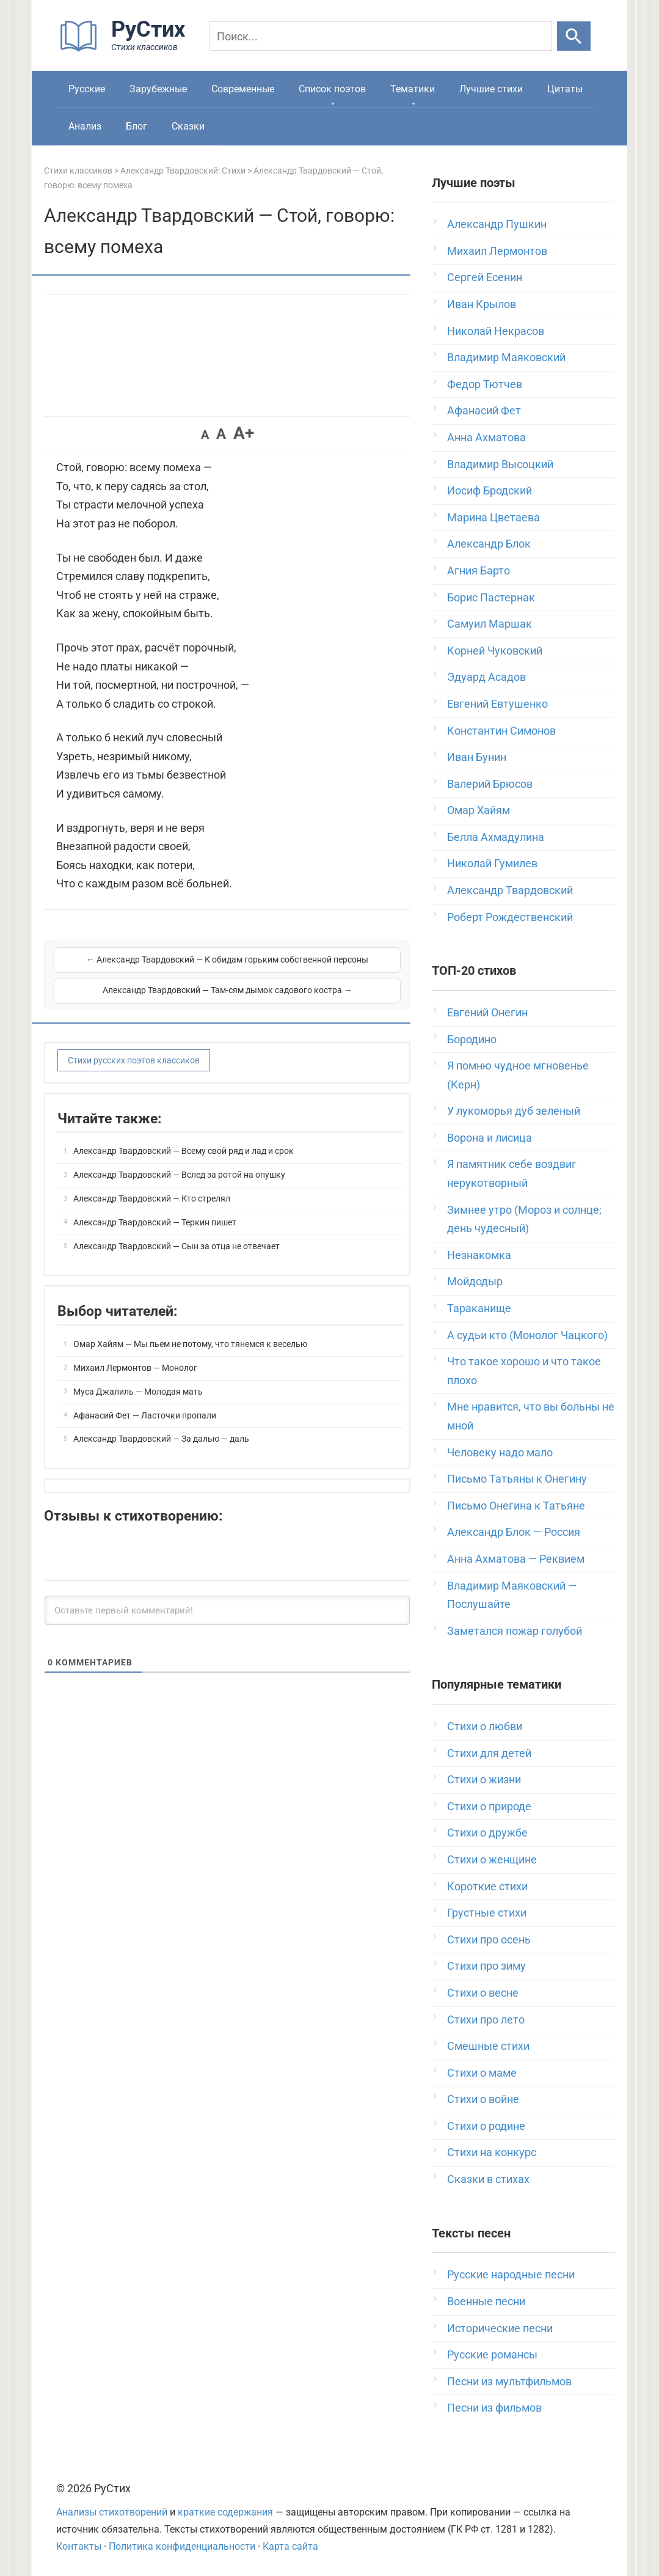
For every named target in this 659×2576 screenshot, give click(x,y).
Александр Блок (489, 543)
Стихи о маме (482, 2072)
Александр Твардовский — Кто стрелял (151, 1197)
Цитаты (565, 89)
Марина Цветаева (493, 517)
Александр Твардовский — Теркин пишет (154, 1221)
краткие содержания (225, 2512)
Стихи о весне (483, 1992)
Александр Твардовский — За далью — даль (161, 1437)
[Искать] (574, 36)
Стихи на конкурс (491, 2152)
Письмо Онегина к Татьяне (516, 1505)
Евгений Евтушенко (497, 703)
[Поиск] (380, 36)
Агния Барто (478, 570)
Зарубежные (158, 89)
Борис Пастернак (491, 597)
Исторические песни (500, 2328)
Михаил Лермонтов (497, 250)
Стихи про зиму (486, 1965)
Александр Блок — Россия (513, 1531)
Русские (86, 89)
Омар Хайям (478, 810)
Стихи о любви (484, 1726)
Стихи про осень (489, 1939)
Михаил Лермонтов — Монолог (135, 1366)
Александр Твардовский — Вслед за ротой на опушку (179, 1173)
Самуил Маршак (489, 623)
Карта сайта (290, 2546)
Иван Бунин (476, 756)
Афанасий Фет (484, 410)
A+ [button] (243, 433)
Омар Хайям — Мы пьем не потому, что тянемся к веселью (190, 1343)
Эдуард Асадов (486, 676)
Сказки (188, 126)
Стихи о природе (489, 1806)
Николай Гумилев (492, 863)
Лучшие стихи (491, 89)
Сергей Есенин (484, 277)
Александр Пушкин (497, 224)
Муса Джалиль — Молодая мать (138, 1390)
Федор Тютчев (484, 384)
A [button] (205, 434)
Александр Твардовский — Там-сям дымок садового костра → (315, 974)
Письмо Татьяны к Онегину (517, 1478)
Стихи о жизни (484, 1779)
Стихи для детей (489, 1753)
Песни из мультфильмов (509, 2381)
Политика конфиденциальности (182, 2546)
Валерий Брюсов (490, 783)
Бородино (472, 1039)
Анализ (84, 126)
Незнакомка (479, 1255)
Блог (136, 126)
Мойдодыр (475, 1281)
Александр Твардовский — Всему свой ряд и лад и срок (183, 1149)
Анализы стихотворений (111, 2512)
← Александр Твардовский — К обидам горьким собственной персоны (140, 974)
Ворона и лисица (489, 1137)
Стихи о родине (486, 2125)
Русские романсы (492, 2354)
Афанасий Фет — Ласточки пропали (144, 1413)
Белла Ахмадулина (495, 837)
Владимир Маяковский (506, 357)
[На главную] (126, 48)
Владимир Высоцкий (500, 464)
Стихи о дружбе (487, 1832)
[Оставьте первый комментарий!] (227, 1609)
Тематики (412, 89)
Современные (242, 89)
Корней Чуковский (494, 650)
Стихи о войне (483, 2099)
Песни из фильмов (494, 2407)
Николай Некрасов (495, 331)
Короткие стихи (487, 1886)
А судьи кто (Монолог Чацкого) (527, 1335)
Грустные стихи (486, 1912)
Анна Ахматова (486, 437)
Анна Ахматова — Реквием (515, 1558)
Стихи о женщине (492, 1859)
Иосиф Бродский (489, 490)
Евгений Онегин (487, 1012)
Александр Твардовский (510, 890)
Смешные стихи (488, 2045)
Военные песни (486, 2301)
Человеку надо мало (500, 1452)
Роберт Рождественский (510, 917)
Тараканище (479, 1308)
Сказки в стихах (488, 2179)
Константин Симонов (501, 730)
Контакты (78, 2546)
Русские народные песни (511, 2274)
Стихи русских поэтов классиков (134, 1058)
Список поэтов (332, 89)
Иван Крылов (481, 304)
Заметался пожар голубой (514, 1630)
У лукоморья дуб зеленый (513, 1110)
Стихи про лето (486, 2019)
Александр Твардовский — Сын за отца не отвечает (176, 1244)
